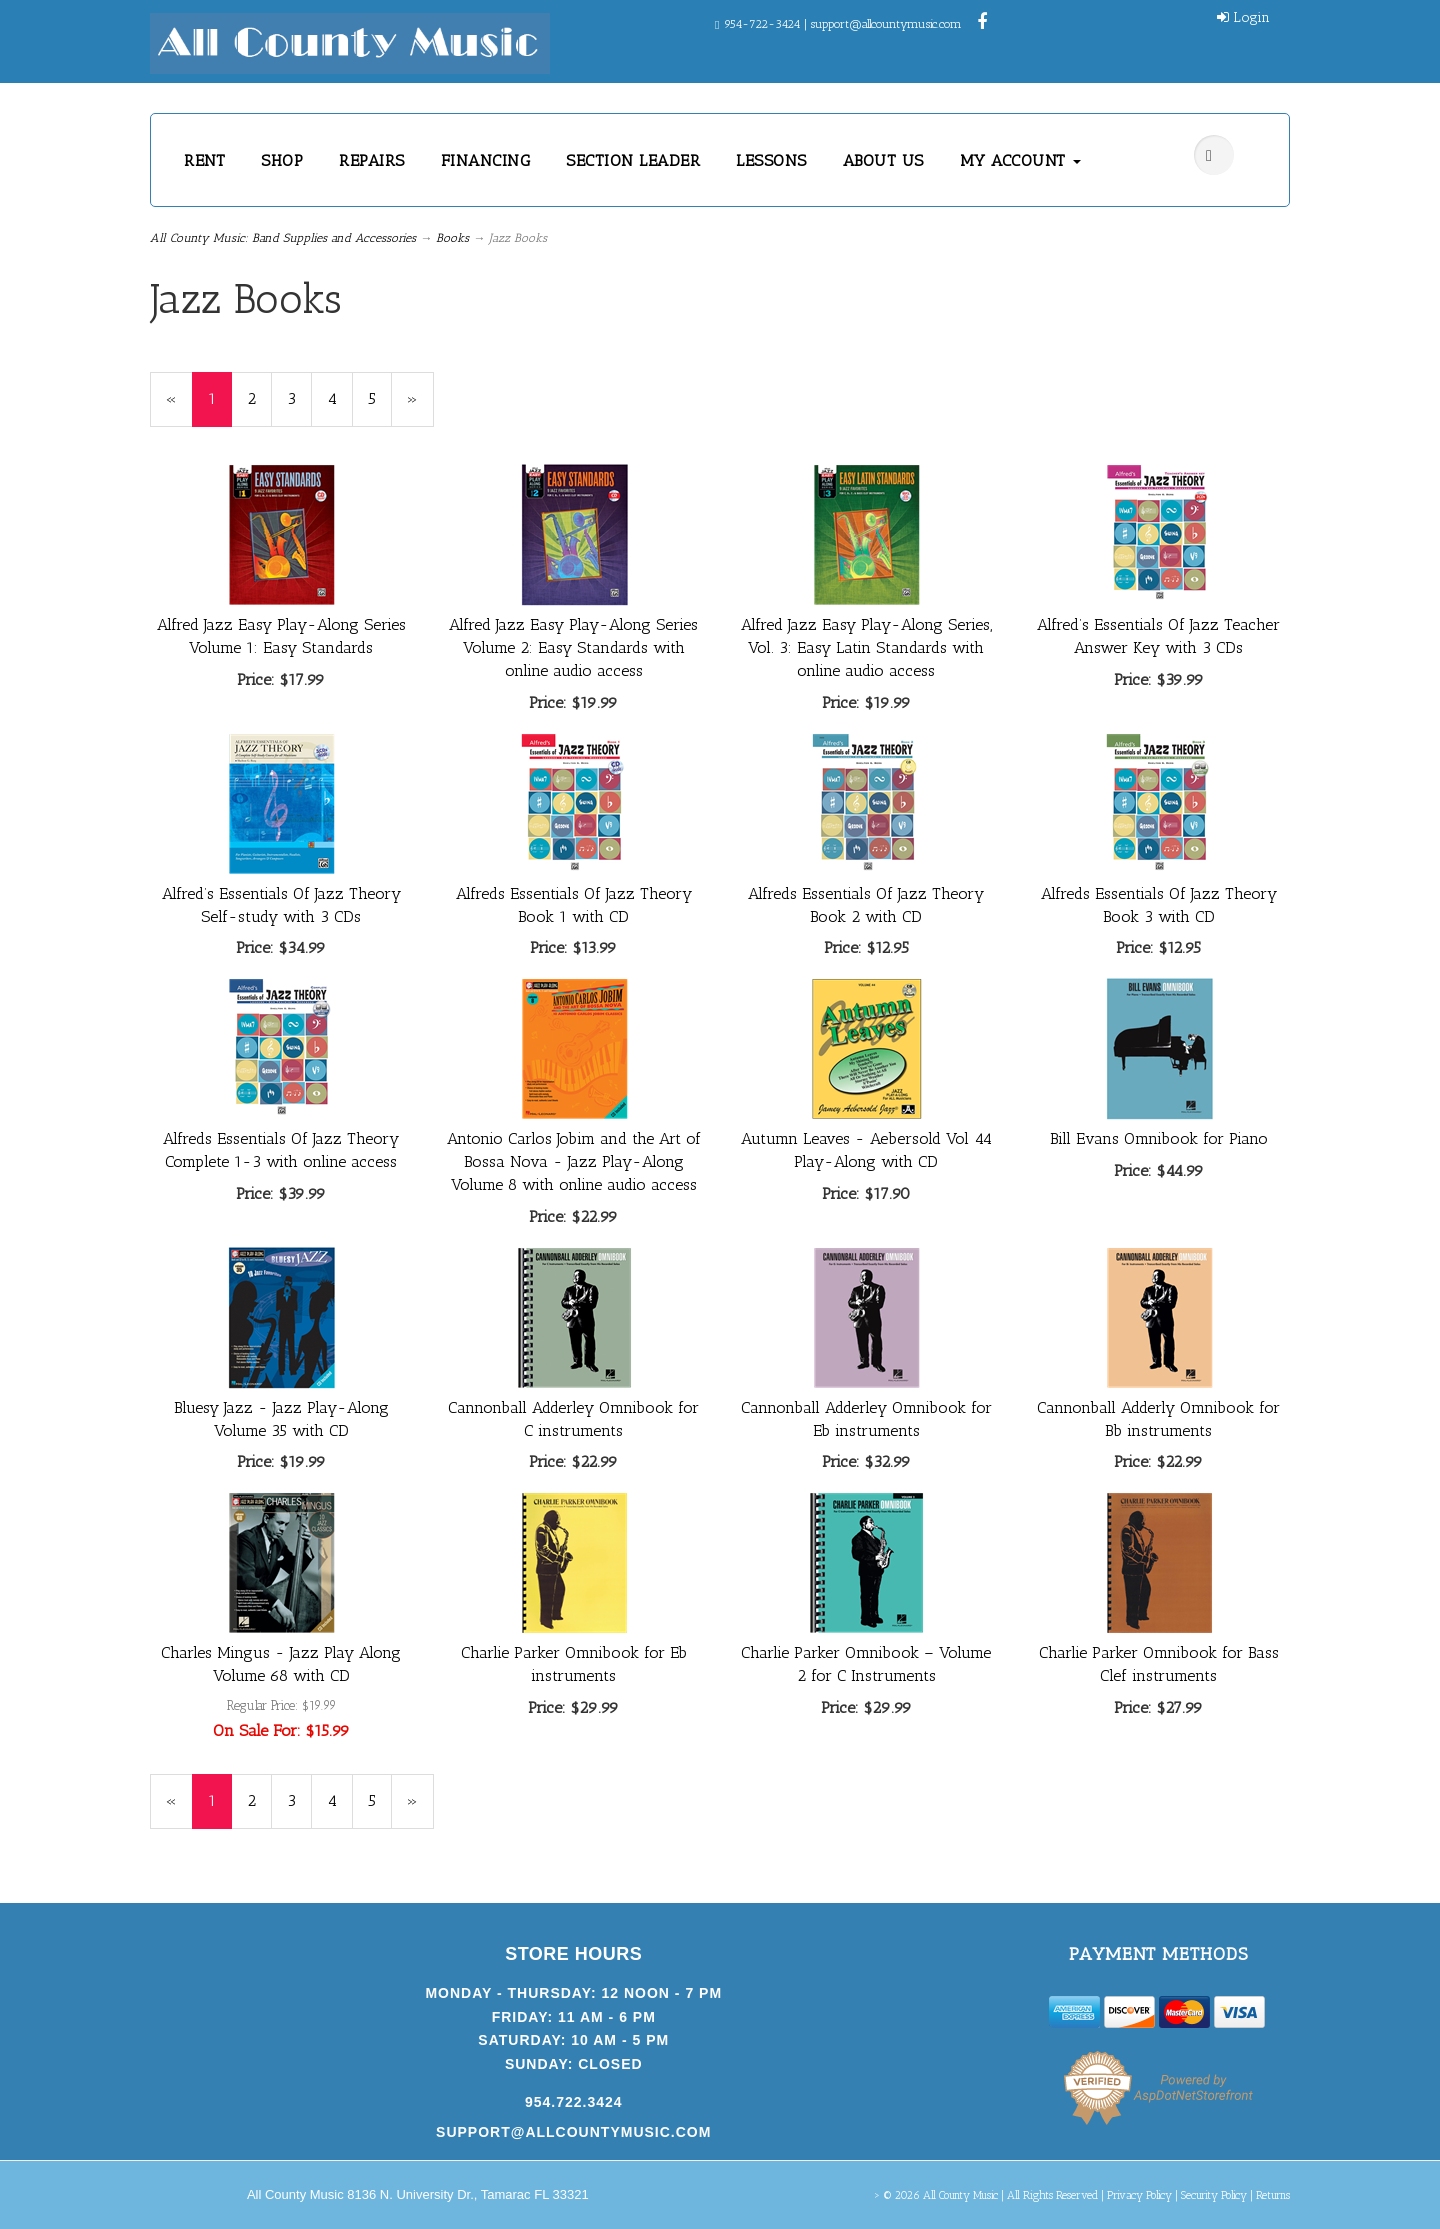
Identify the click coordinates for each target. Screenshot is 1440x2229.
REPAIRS (372, 160)
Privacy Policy (1139, 2195)
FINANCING (486, 160)
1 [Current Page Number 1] (220, 407)
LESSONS (771, 160)
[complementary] (1295, 2119)
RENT (204, 160)
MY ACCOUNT (1021, 160)
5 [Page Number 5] (380, 398)
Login (1243, 17)
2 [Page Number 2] (259, 398)
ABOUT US (883, 160)
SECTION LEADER (633, 160)
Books (452, 238)
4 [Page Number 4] (340, 398)
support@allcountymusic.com (886, 24)
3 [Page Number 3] (299, 398)
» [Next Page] (420, 407)
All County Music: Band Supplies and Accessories (283, 238)
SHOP (282, 160)
